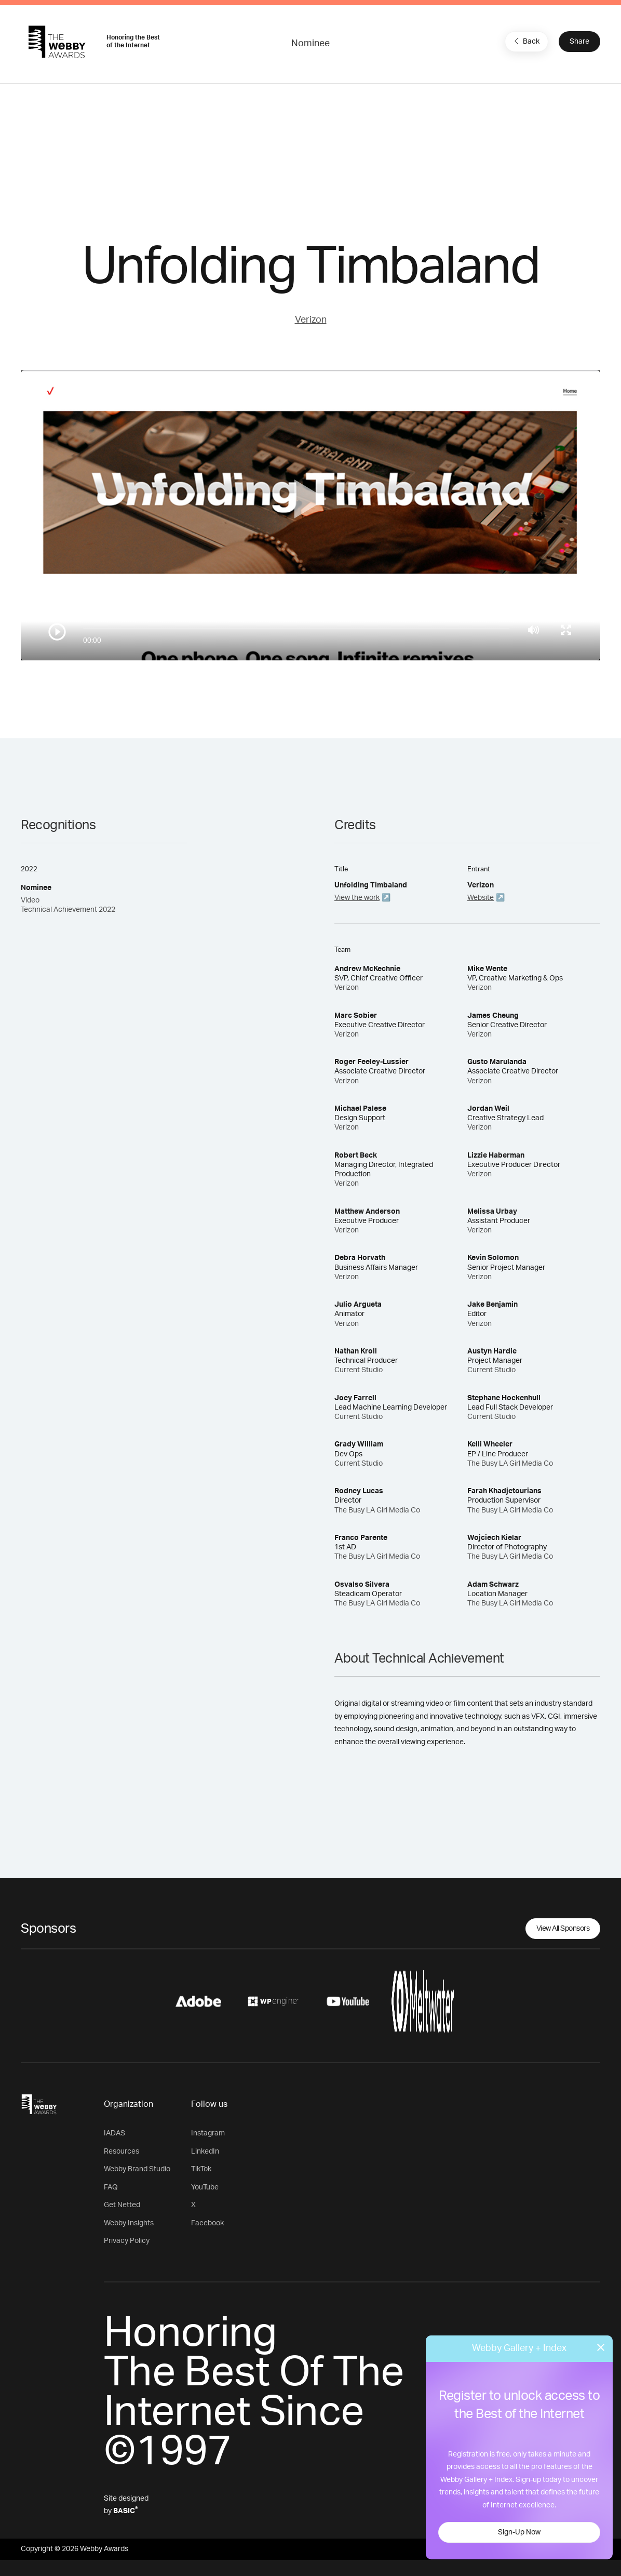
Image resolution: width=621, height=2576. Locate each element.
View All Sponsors (563, 1928)
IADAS (114, 2133)
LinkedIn (205, 2151)
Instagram (208, 2133)
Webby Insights (129, 2223)
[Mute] (533, 629)
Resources (121, 2151)
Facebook (207, 2223)
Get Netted (122, 2205)
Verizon (311, 320)
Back (525, 41)
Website (480, 897)
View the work (357, 897)
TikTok (201, 2169)
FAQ (111, 2187)
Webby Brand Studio (137, 2169)
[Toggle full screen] (566, 629)
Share (579, 41)
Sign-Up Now (519, 2532)
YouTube (205, 2187)
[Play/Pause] (57, 631)
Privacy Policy (127, 2241)
